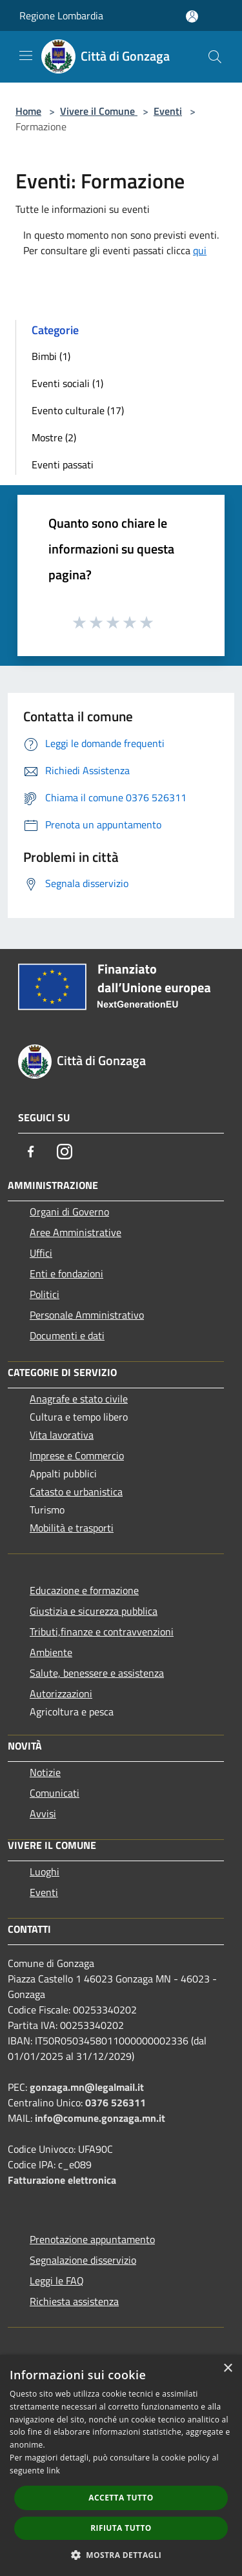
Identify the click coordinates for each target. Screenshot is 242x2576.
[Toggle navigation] (26, 55)
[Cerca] (215, 57)
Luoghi (44, 1871)
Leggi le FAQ (57, 2280)
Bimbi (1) (51, 356)
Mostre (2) (54, 437)
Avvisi (43, 1813)
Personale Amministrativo (87, 1315)
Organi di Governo (69, 1211)
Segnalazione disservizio (83, 2260)
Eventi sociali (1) (67, 383)
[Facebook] (31, 1151)
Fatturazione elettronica (62, 2180)
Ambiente (51, 1652)
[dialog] (121, 2465)
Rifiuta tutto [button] (121, 2527)
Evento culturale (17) (78, 410)
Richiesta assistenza (74, 2301)
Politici (44, 1294)
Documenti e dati (67, 1335)
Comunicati (54, 1793)
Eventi (168, 111)
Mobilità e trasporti (72, 1527)
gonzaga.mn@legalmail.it (87, 2087)
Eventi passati (63, 464)
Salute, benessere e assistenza (97, 1673)
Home (28, 111)
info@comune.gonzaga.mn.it (100, 2118)
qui (200, 250)
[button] (121, 2554)
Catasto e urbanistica (76, 1491)
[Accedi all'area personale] (192, 16)
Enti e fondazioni (66, 1273)
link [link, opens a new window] (53, 2470)
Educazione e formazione (84, 1590)
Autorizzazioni (61, 1693)
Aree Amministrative (75, 1232)
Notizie (45, 1772)
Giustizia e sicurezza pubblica (93, 1611)
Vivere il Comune (98, 111)
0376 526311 (115, 2102)
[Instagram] (64, 1151)
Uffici (41, 1253)
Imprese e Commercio (77, 1455)
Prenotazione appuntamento (92, 2239)
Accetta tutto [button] (120, 2497)
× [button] (227, 2368)
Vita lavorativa (62, 1435)
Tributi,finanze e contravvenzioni (102, 1631)
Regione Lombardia (61, 15)
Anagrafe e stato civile (79, 1398)
